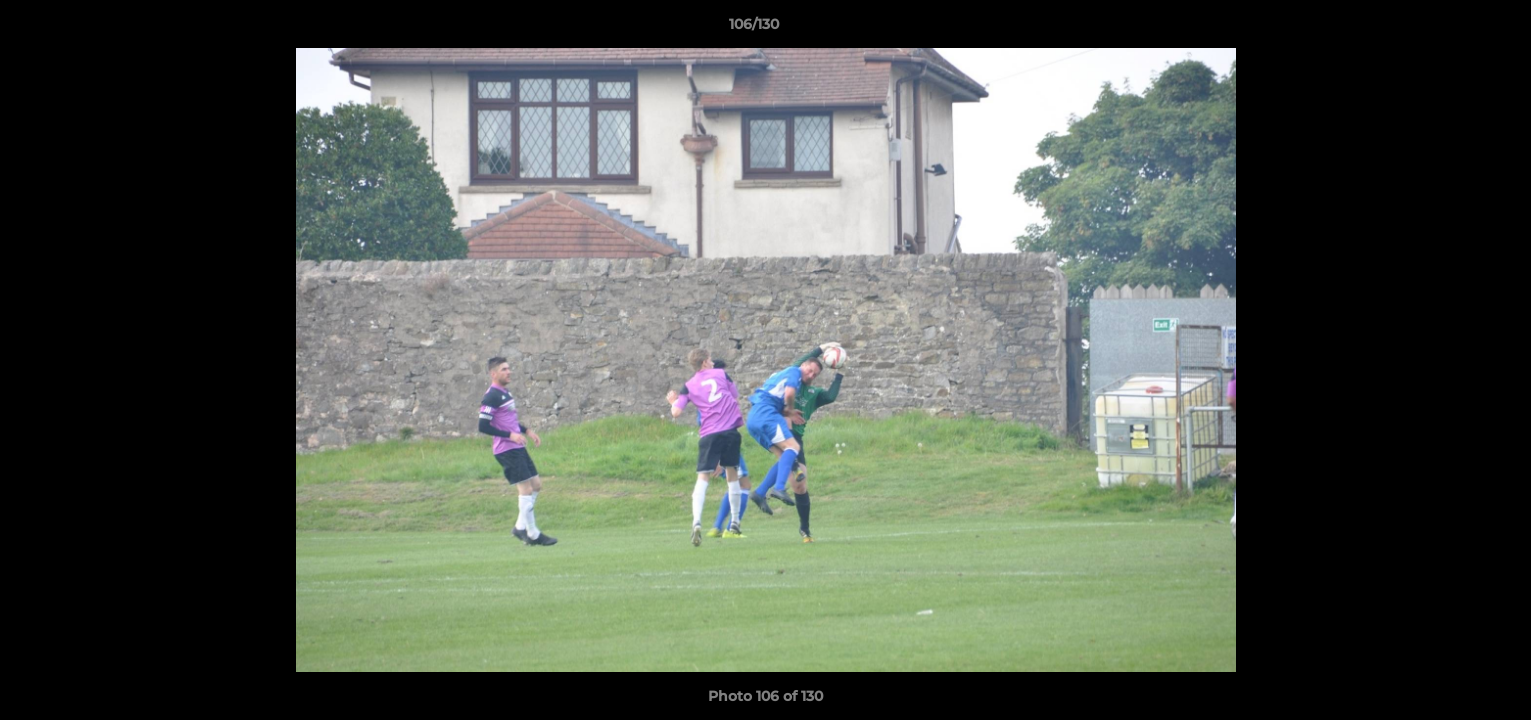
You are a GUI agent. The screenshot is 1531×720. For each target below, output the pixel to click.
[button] (1447, 29)
